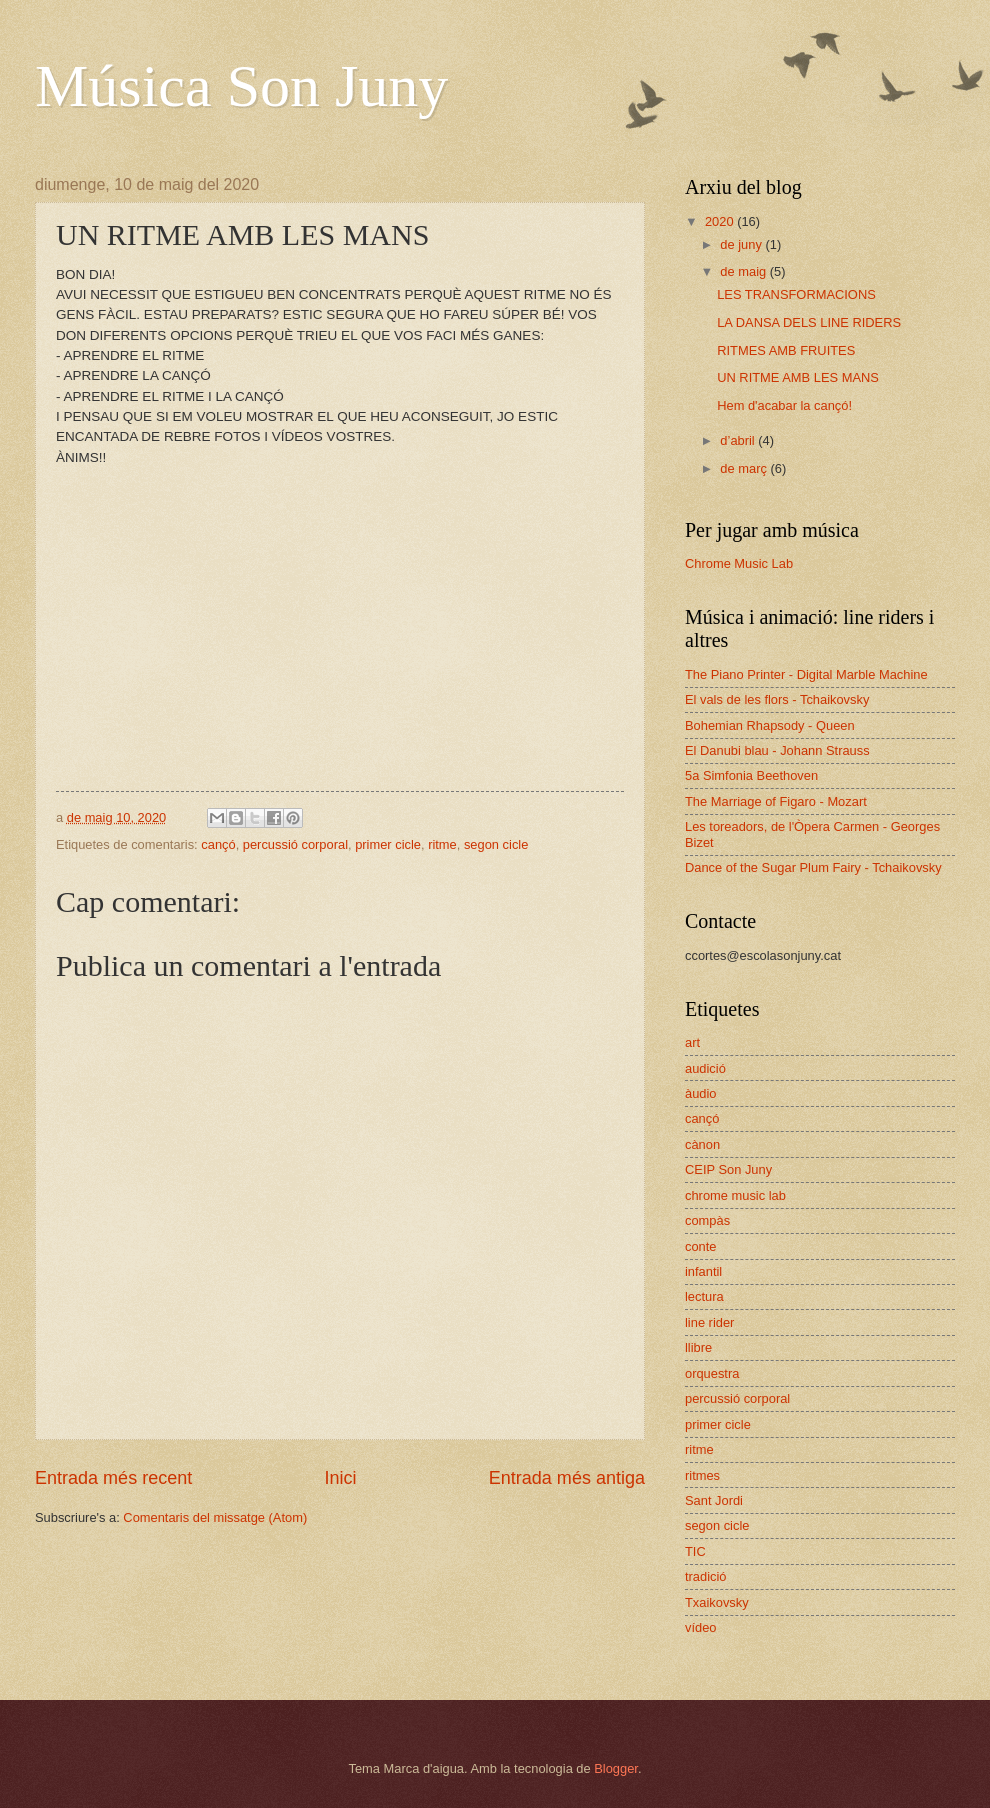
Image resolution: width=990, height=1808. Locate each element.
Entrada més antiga (567, 1478)
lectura (704, 1296)
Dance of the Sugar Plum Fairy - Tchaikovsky (813, 867)
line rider (709, 1322)
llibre (698, 1347)
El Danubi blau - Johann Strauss (777, 750)
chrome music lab (735, 1195)
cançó (218, 844)
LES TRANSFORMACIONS (796, 294)
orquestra (712, 1373)
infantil (703, 1271)
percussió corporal (295, 844)
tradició (706, 1576)
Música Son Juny (241, 86)
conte (701, 1246)
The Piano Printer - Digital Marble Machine (806, 674)
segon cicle (496, 844)
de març (745, 468)
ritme (442, 844)
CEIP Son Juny (728, 1169)
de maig (744, 271)
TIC (695, 1551)
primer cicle (388, 844)
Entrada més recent (113, 1478)
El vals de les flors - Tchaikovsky (777, 699)
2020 (721, 221)
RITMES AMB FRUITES (786, 350)
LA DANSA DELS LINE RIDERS (809, 322)
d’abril (739, 440)
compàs (707, 1220)
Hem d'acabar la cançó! (784, 405)
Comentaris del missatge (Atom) (215, 1517)
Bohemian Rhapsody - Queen (770, 725)
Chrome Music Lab (739, 563)
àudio (701, 1093)
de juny (742, 244)
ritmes (702, 1475)
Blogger (616, 1768)
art (692, 1042)
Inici (340, 1478)
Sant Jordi (714, 1500)
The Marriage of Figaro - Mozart (776, 801)
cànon (702, 1144)
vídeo (701, 1627)
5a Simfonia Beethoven (751, 775)
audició (705, 1068)
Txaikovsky (717, 1602)
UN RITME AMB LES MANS (798, 377)
